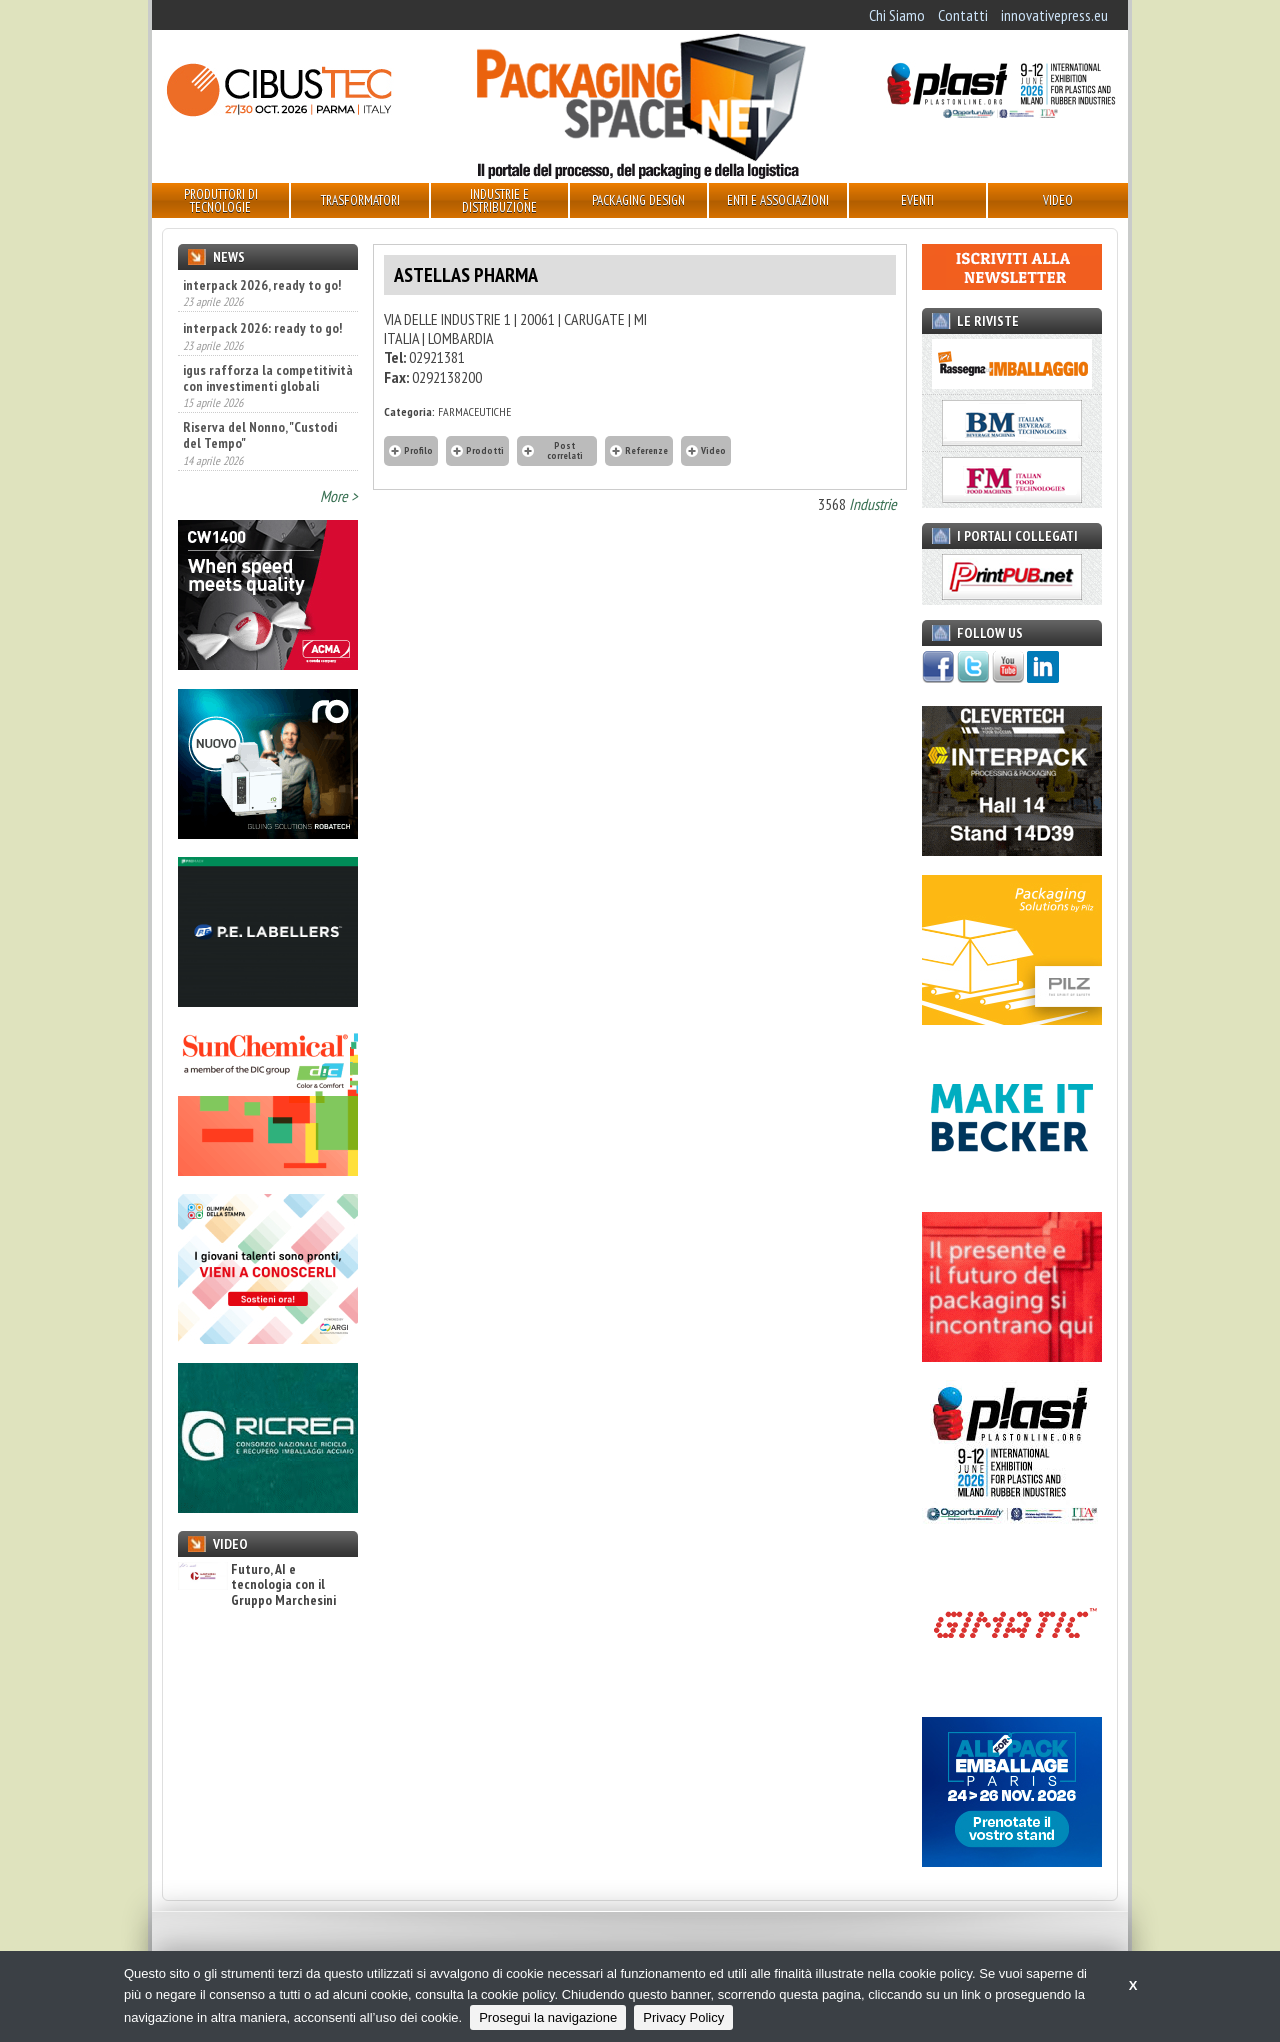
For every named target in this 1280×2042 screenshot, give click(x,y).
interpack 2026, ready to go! (262, 285)
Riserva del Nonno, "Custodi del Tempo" (260, 435)
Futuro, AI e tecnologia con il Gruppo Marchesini (257, 1585)
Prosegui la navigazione (548, 2017)
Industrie (873, 504)
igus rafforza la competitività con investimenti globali (268, 378)
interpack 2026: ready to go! (262, 328)
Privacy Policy (683, 2017)
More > (339, 496)
